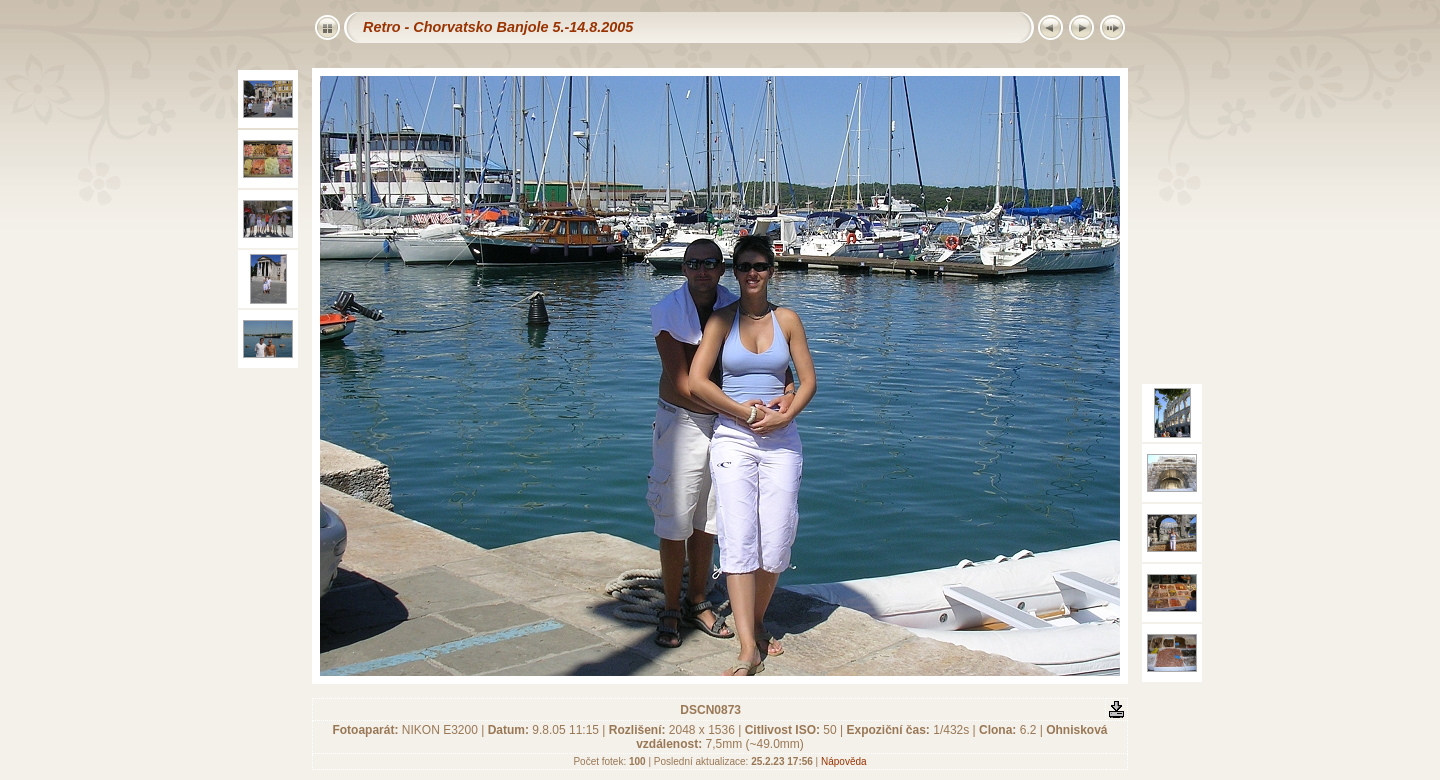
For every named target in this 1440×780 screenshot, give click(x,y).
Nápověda (844, 761)
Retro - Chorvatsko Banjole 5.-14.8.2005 (498, 27)
